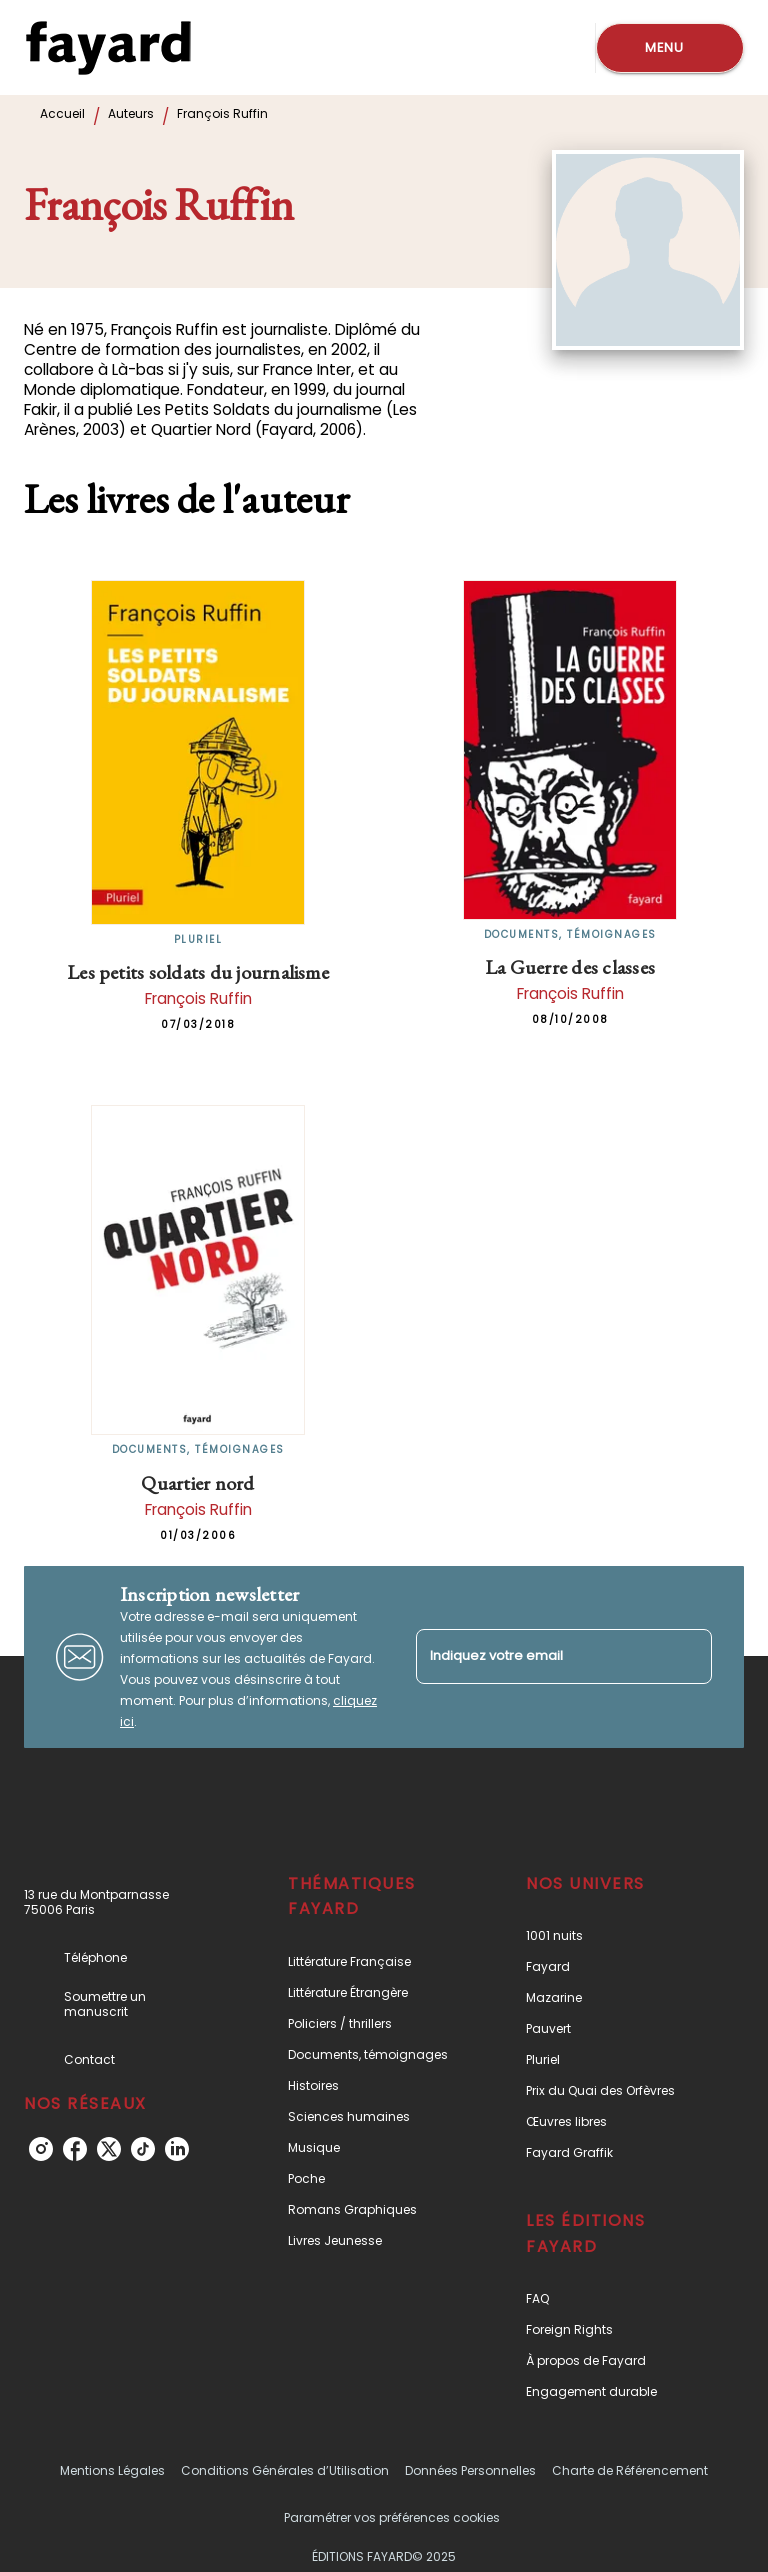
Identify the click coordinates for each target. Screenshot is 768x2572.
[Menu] (670, 48)
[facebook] (75, 2149)
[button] (373, 1961)
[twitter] (109, 2149)
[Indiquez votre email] (539, 1656)
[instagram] (41, 2149)
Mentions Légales (112, 2470)
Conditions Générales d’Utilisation (285, 2470)
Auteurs (131, 113)
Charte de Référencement (630, 2470)
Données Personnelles (470, 2470)
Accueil (62, 113)
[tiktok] (143, 2149)
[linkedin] (177, 2149)
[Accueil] (108, 47)
